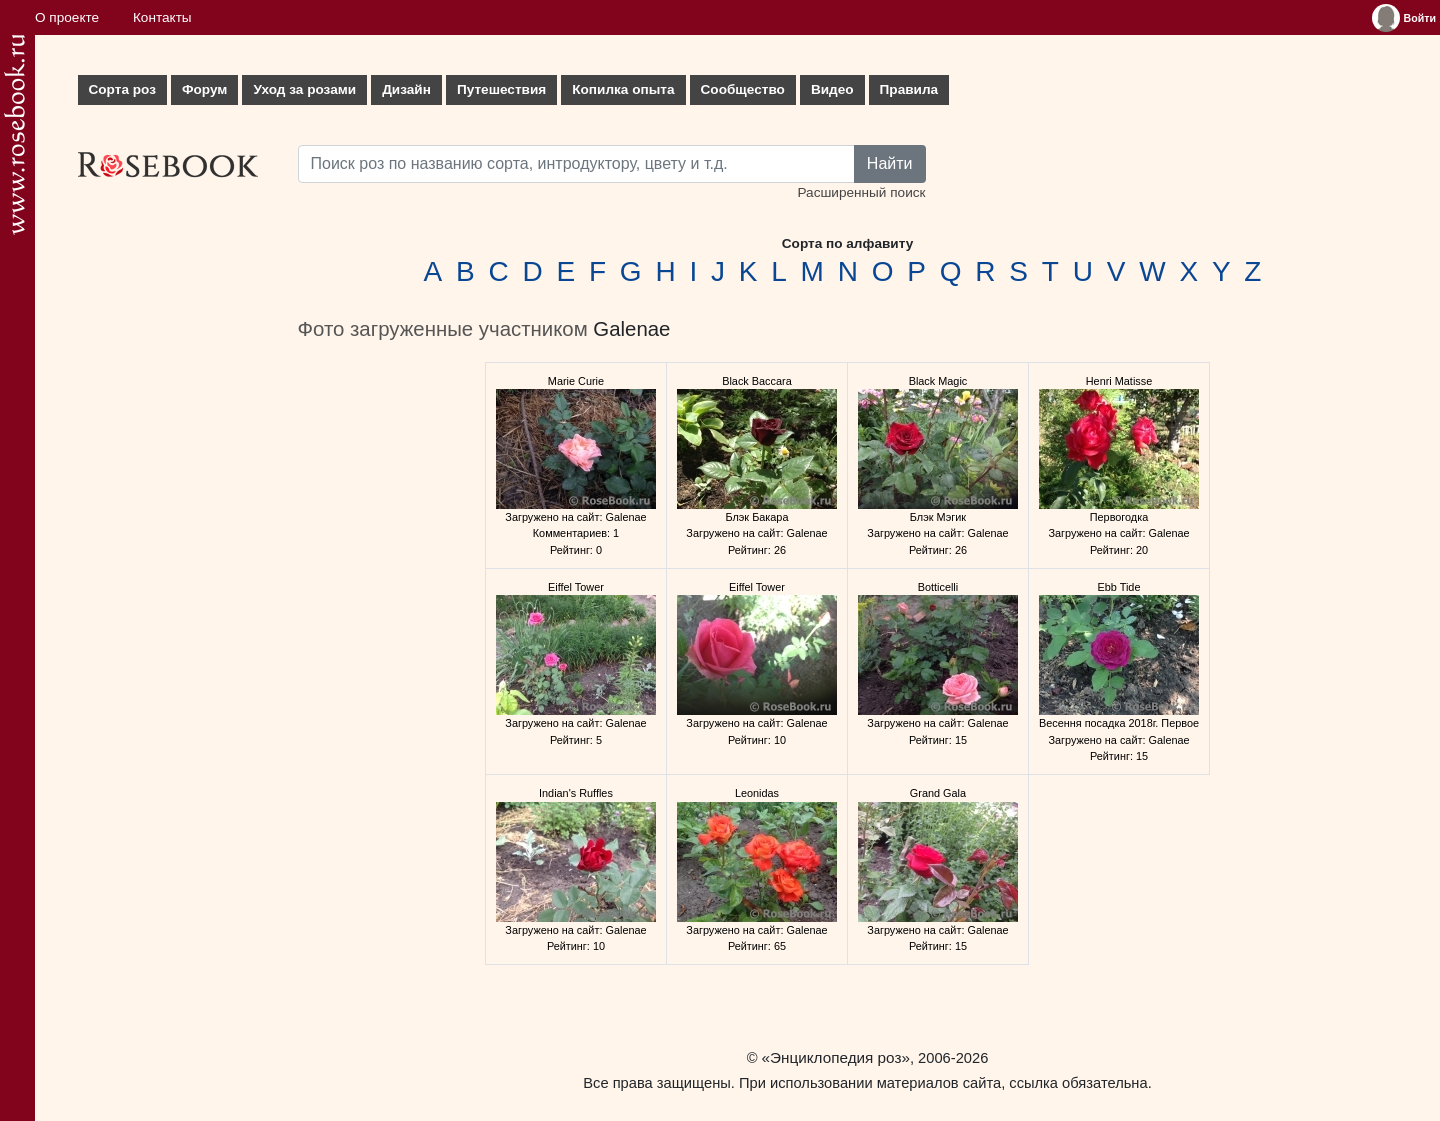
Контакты (162, 17)
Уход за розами (304, 89)
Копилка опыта (623, 89)
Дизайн (406, 89)
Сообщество (743, 89)
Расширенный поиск (861, 192)
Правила (909, 89)
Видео (832, 89)
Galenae (631, 329)
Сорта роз (122, 89)
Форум (204, 89)
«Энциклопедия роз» (836, 1057)
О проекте (67, 17)
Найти (890, 163)
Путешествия (501, 89)
